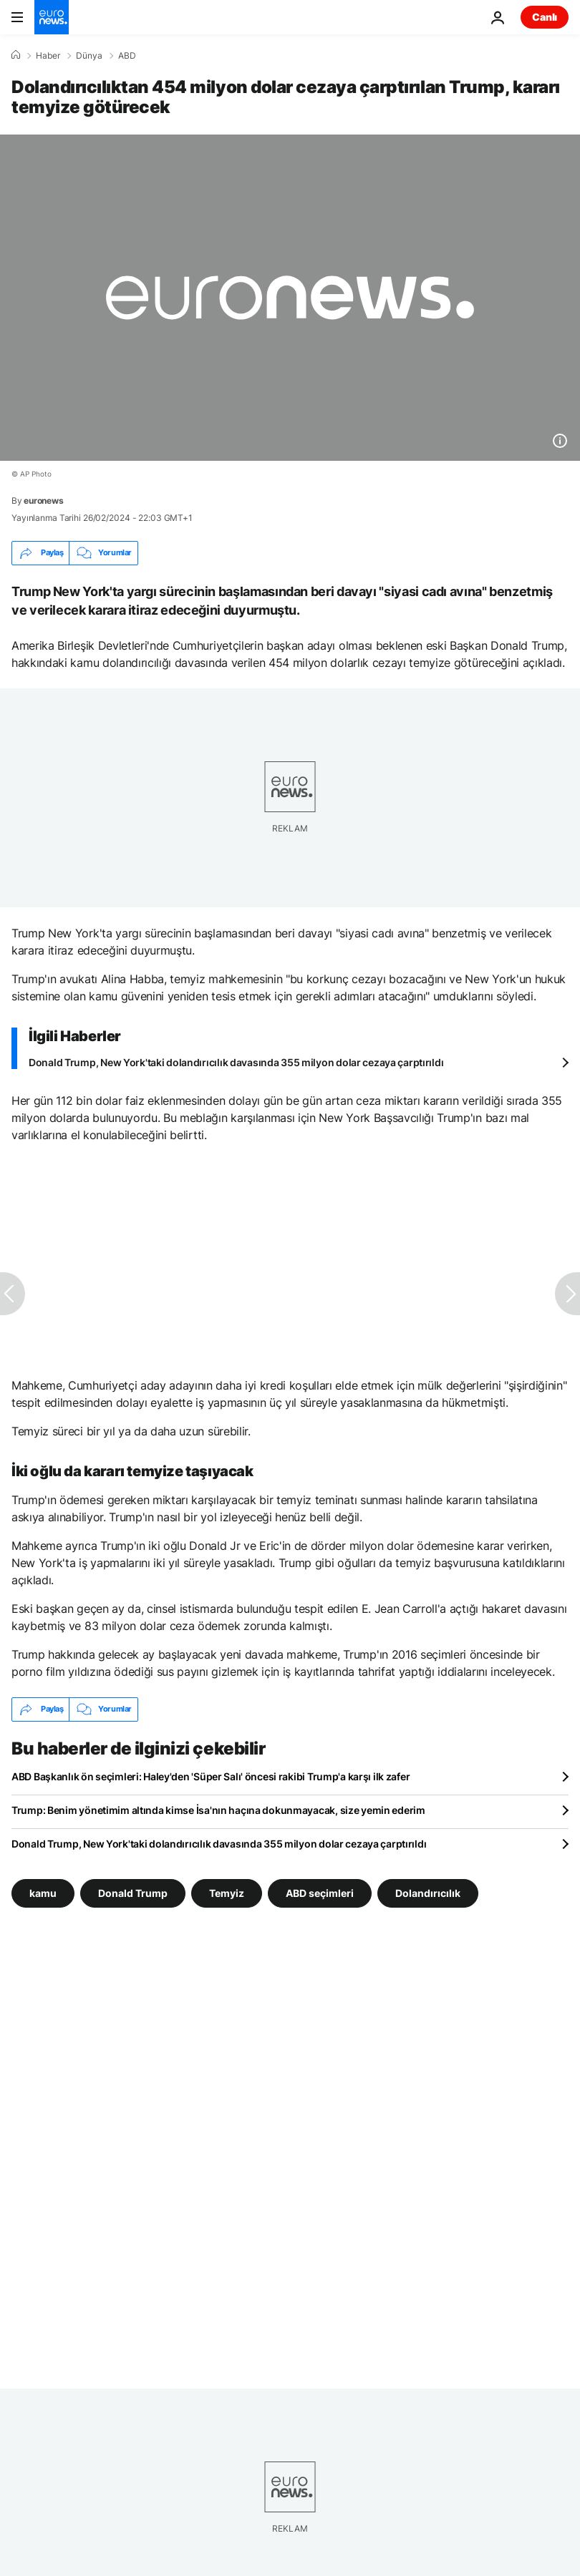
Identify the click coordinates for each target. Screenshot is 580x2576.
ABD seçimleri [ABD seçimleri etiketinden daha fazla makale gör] (320, 1892)
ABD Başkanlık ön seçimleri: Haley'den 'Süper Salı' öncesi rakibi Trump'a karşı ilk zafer (210, 1776)
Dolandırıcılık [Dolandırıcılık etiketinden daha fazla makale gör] (427, 1892)
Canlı (544, 17)
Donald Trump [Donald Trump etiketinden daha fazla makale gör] (133, 1892)
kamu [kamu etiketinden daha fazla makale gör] (43, 1892)
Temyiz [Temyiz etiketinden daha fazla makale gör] (226, 1892)
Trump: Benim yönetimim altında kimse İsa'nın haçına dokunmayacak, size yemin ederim (218, 1810)
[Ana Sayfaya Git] (51, 17)
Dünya (89, 56)
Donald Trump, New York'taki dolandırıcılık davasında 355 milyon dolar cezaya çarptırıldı (236, 1062)
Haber (48, 56)
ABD (127, 56)
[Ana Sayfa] (15, 55)
